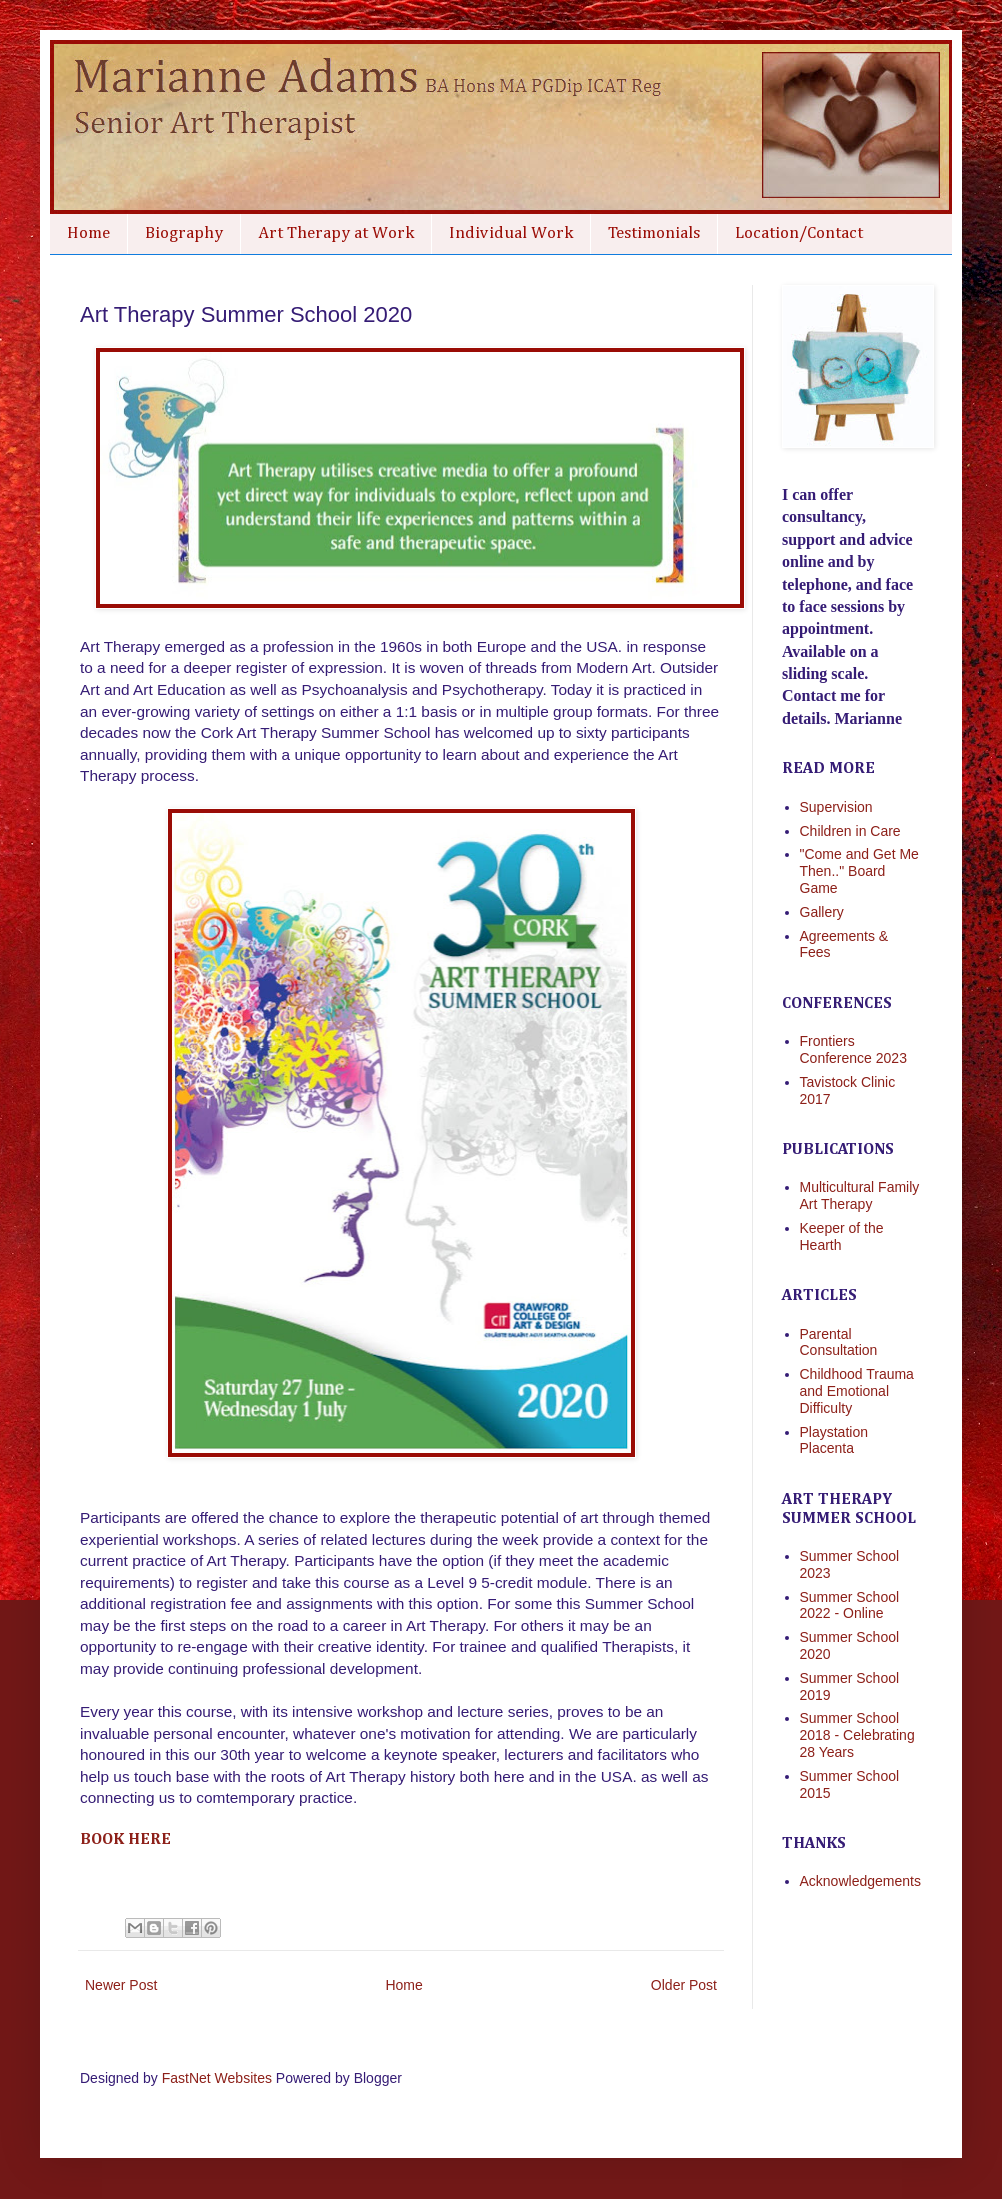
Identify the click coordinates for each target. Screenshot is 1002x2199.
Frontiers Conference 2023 (853, 1049)
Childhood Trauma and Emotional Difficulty (857, 1391)
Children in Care (850, 831)
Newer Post (121, 1985)
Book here (125, 1840)
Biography (184, 233)
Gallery (822, 912)
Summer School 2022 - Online (850, 1605)
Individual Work (511, 233)
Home (88, 233)
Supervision (836, 807)
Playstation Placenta (834, 1440)
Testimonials (654, 233)
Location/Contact (799, 233)
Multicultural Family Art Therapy (860, 1195)
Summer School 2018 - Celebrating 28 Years (857, 1735)
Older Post (684, 1985)
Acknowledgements (860, 1881)
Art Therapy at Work (336, 233)
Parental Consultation (839, 1342)
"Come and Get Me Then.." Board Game (859, 871)
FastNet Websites (217, 2078)
